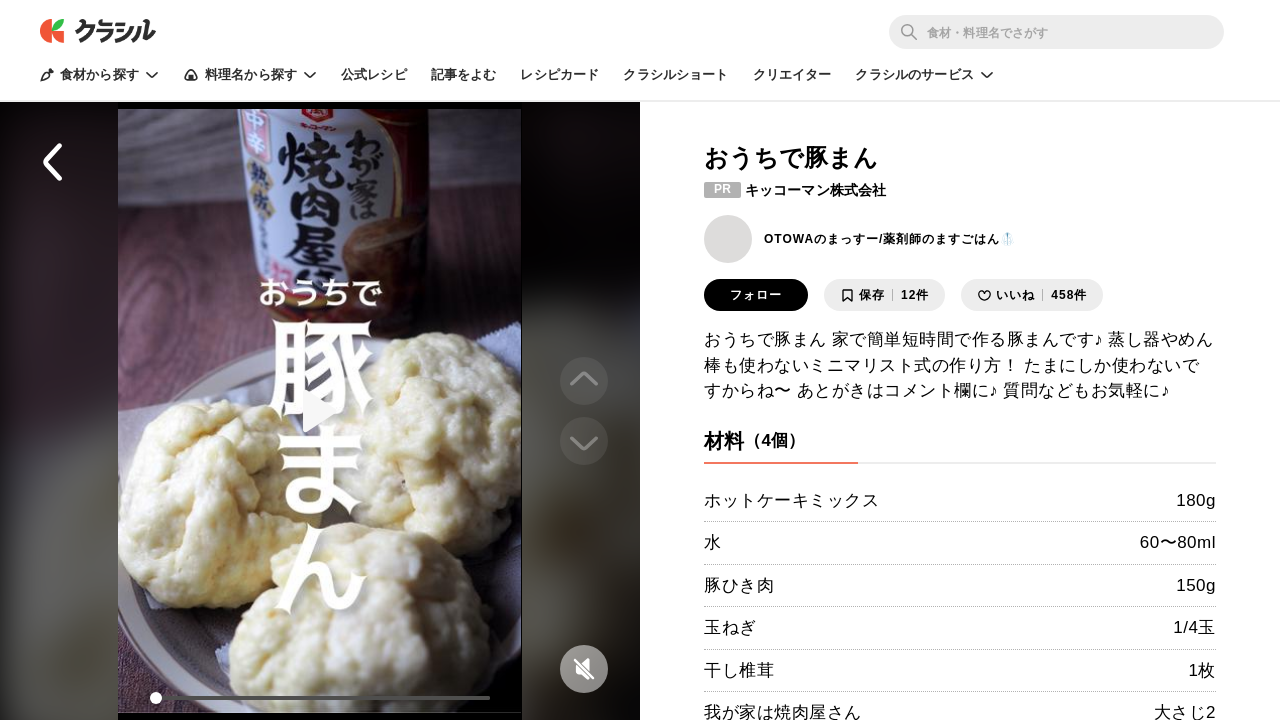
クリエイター (792, 74)
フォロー (756, 295)
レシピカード (559, 74)
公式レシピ (374, 74)
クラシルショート (675, 74)
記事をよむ (464, 74)
